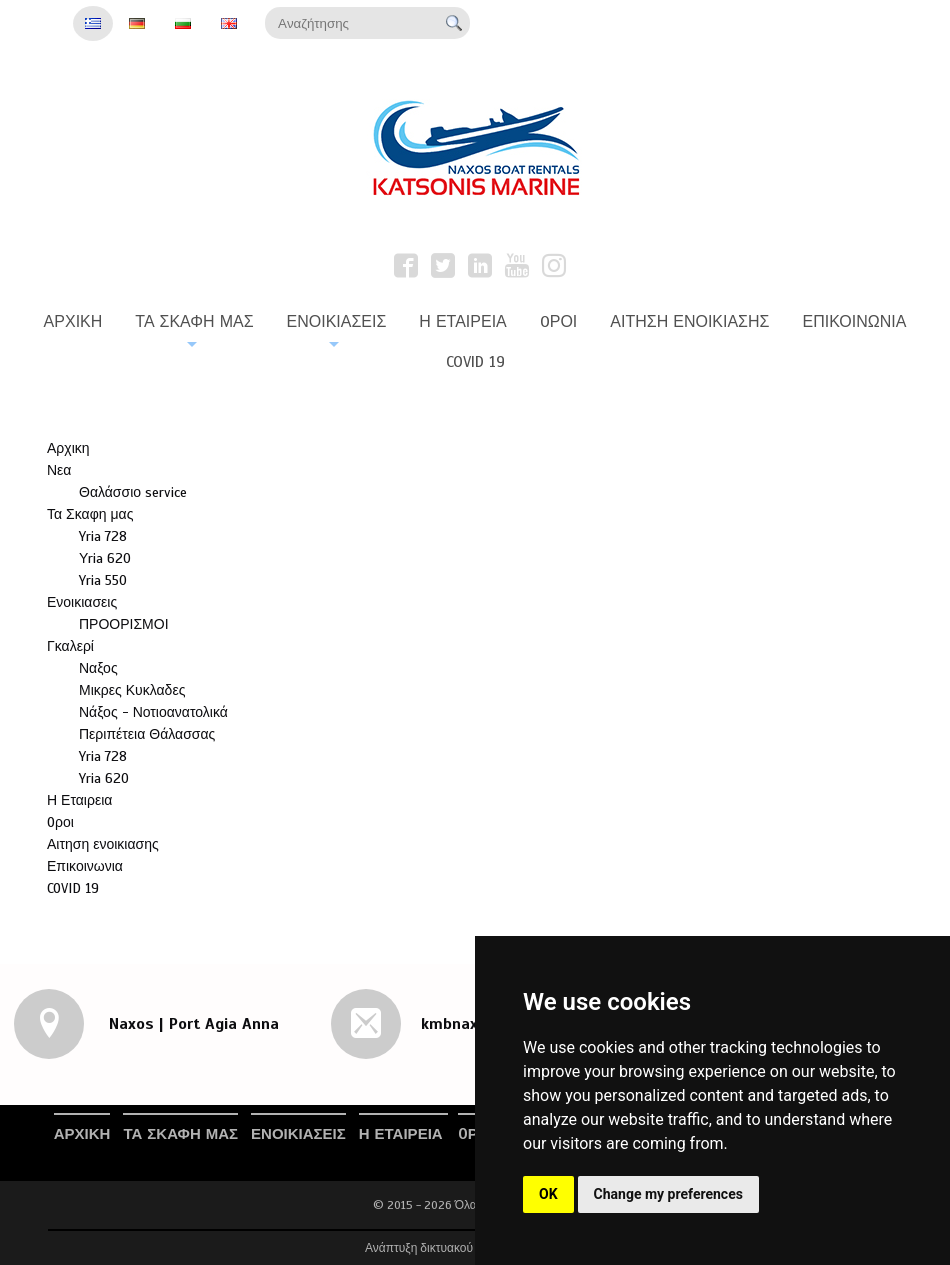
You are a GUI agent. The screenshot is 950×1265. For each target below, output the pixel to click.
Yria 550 (103, 580)
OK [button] (548, 1194)
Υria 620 (105, 558)
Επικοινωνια (85, 866)
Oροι (60, 822)
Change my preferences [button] (668, 1194)
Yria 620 (104, 778)
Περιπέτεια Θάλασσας (147, 734)
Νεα (59, 470)
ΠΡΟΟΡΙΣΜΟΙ (124, 624)
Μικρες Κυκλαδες (132, 690)
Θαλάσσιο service (133, 492)
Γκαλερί (70, 646)
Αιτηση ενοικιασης (103, 844)
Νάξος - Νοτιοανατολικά (153, 712)
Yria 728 (103, 536)
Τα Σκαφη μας (90, 514)
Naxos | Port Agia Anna (191, 1024)
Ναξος (98, 668)
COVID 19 (73, 888)
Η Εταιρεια (79, 800)
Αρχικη (68, 448)
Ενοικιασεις (82, 602)
